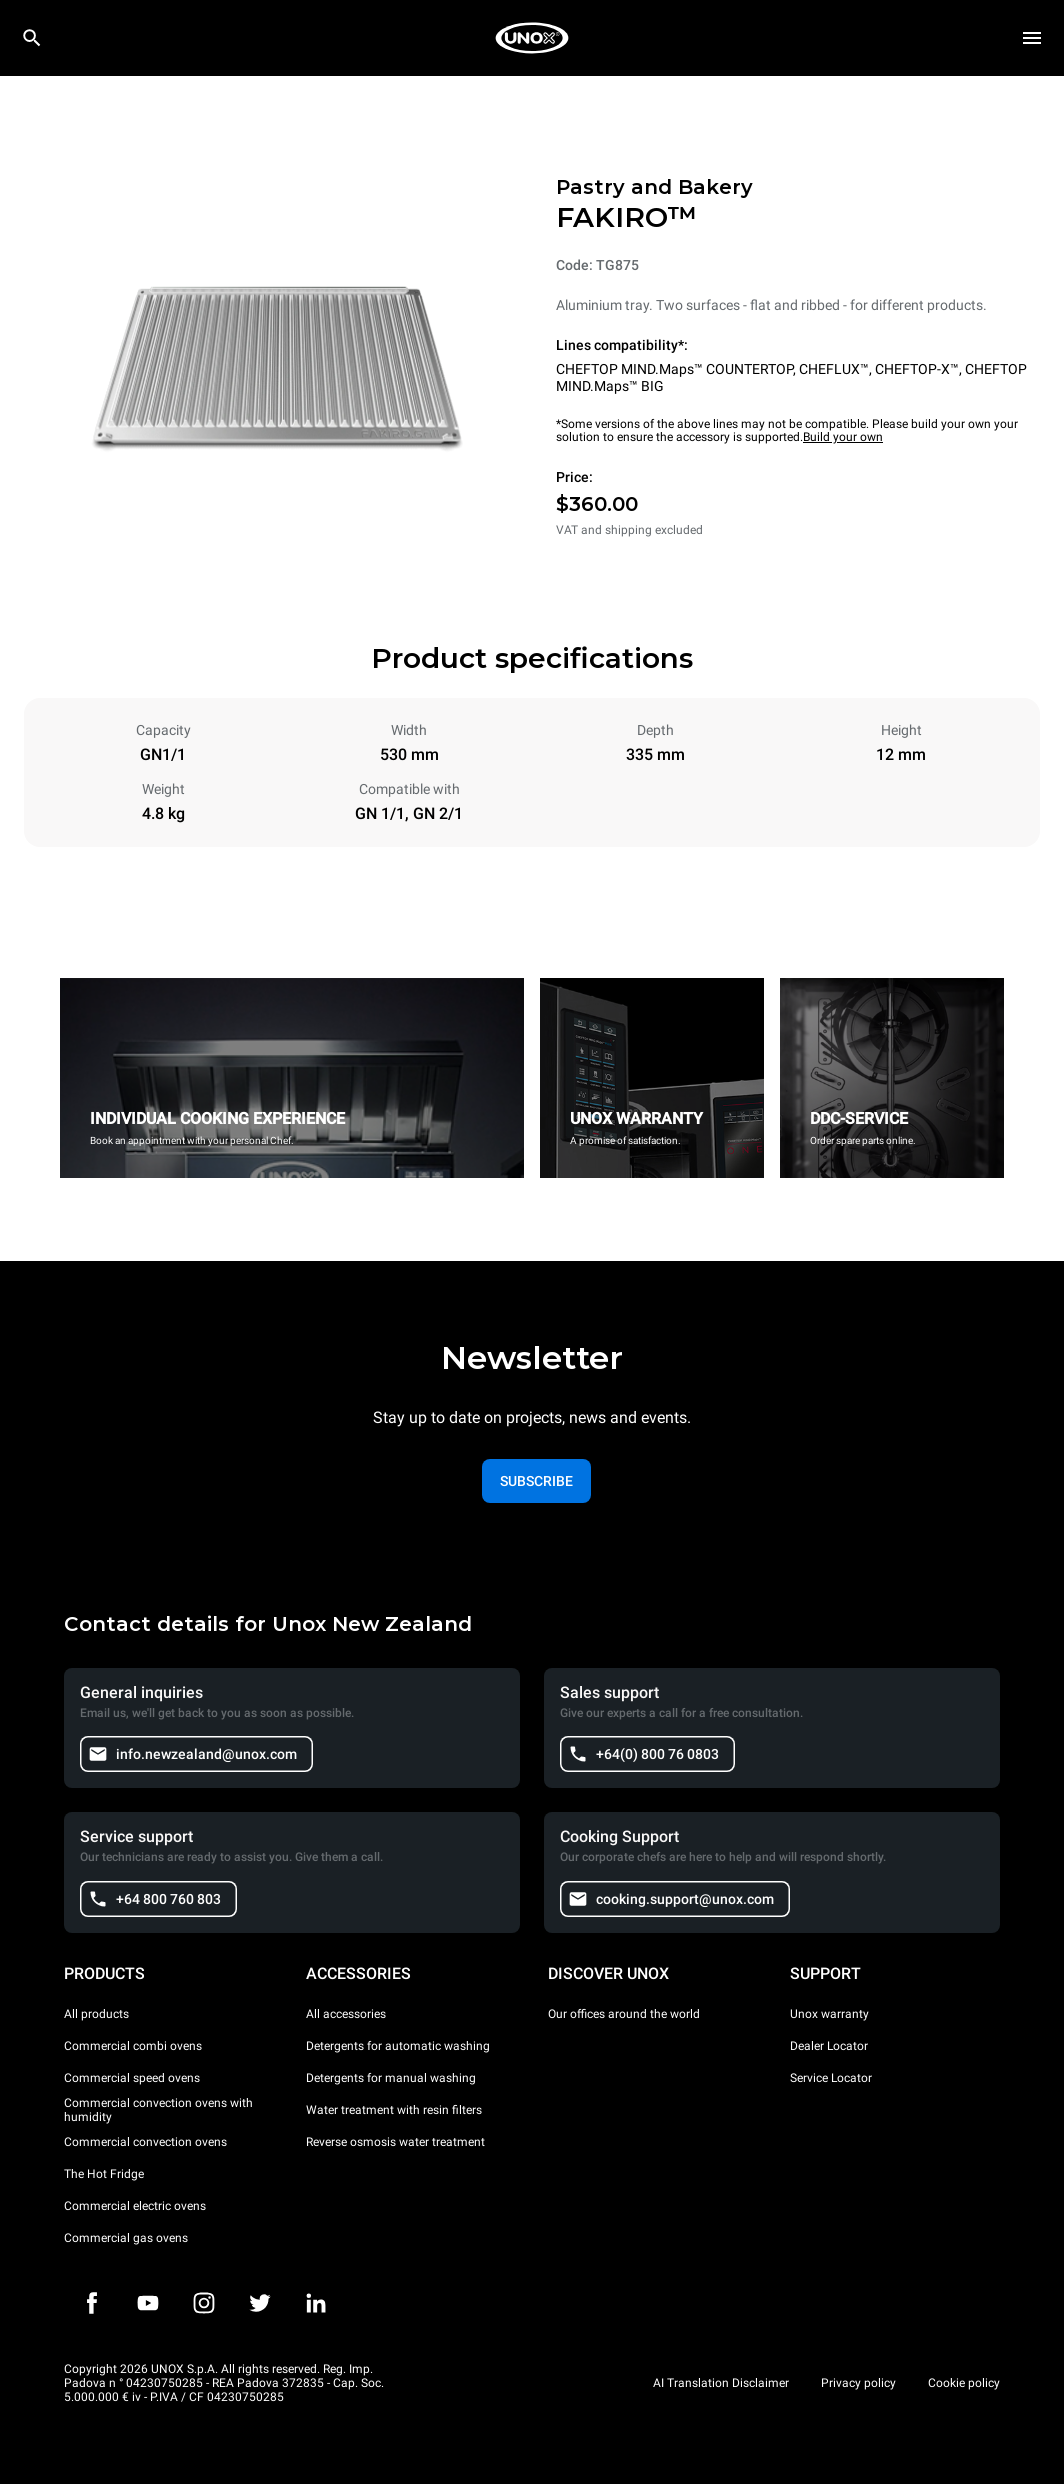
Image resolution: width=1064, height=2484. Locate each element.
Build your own (843, 437)
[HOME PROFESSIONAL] (532, 38)
